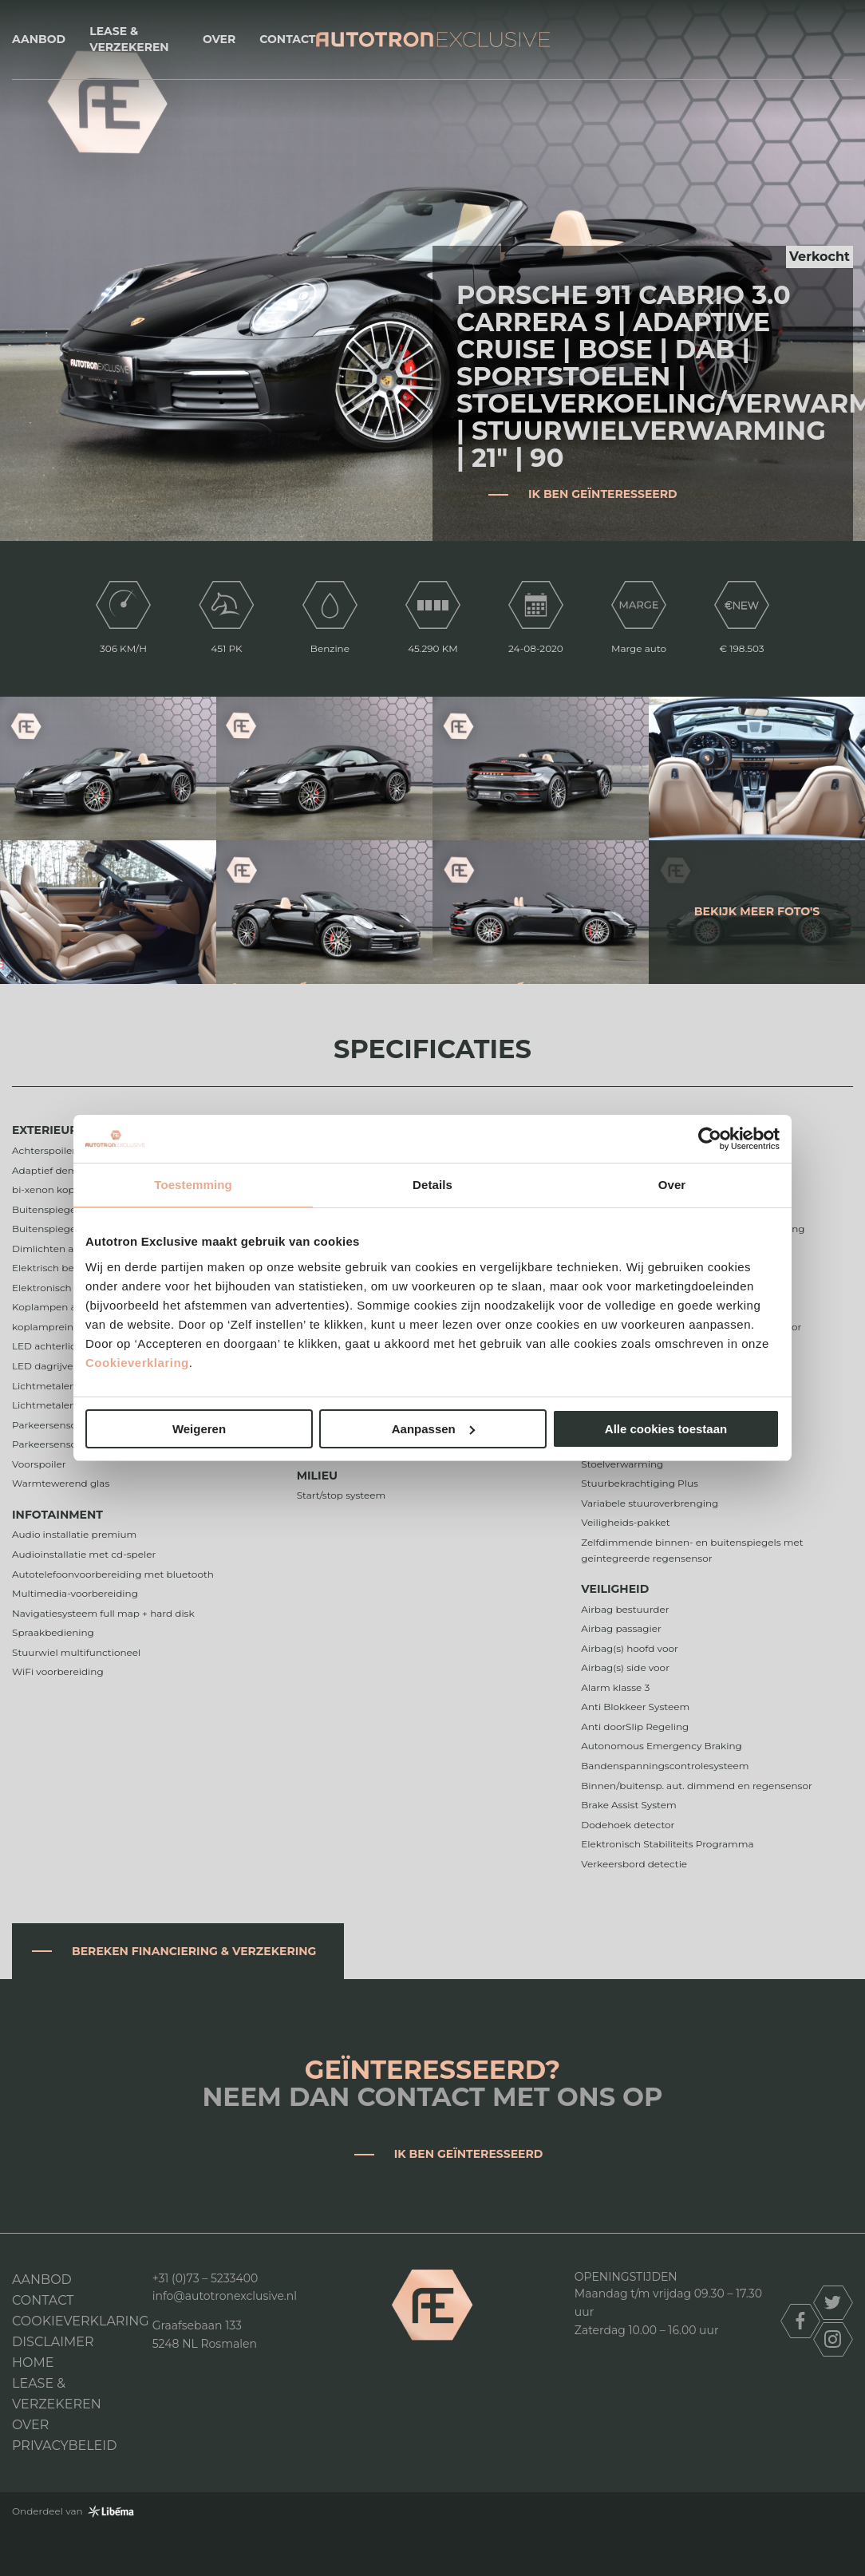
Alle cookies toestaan (666, 1429)
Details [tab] (432, 1184)
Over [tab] (672, 1184)
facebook (800, 2321)
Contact (287, 39)
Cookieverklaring (137, 1362)
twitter (833, 2303)
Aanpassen (433, 1429)
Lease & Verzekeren (128, 39)
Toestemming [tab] (193, 1184)
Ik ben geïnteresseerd (602, 494)
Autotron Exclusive (433, 39)
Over (219, 39)
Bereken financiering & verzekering (194, 1951)
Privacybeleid (64, 2445)
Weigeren (199, 1429)
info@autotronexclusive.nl (224, 2296)
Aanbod (38, 39)
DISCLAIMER (53, 2341)
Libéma (111, 2511)
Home (32, 2362)
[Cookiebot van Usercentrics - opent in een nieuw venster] (710, 1139)
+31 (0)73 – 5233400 (205, 2278)
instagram (833, 2339)
